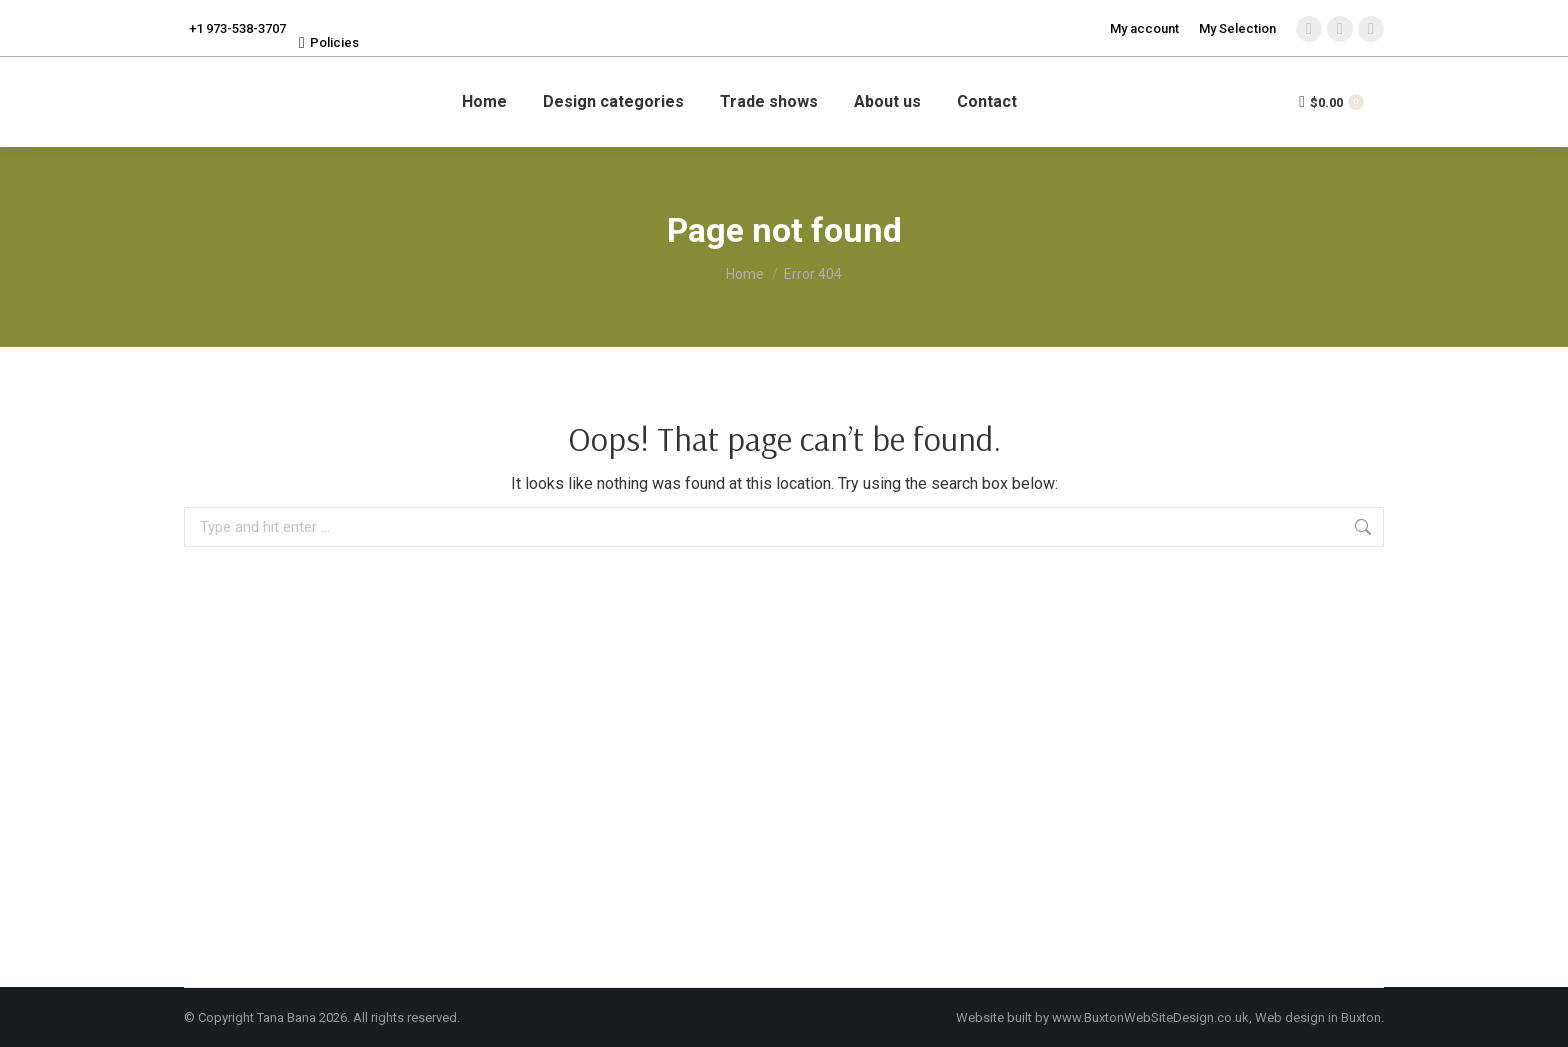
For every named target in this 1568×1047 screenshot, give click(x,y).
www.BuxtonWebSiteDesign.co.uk (1150, 1017)
